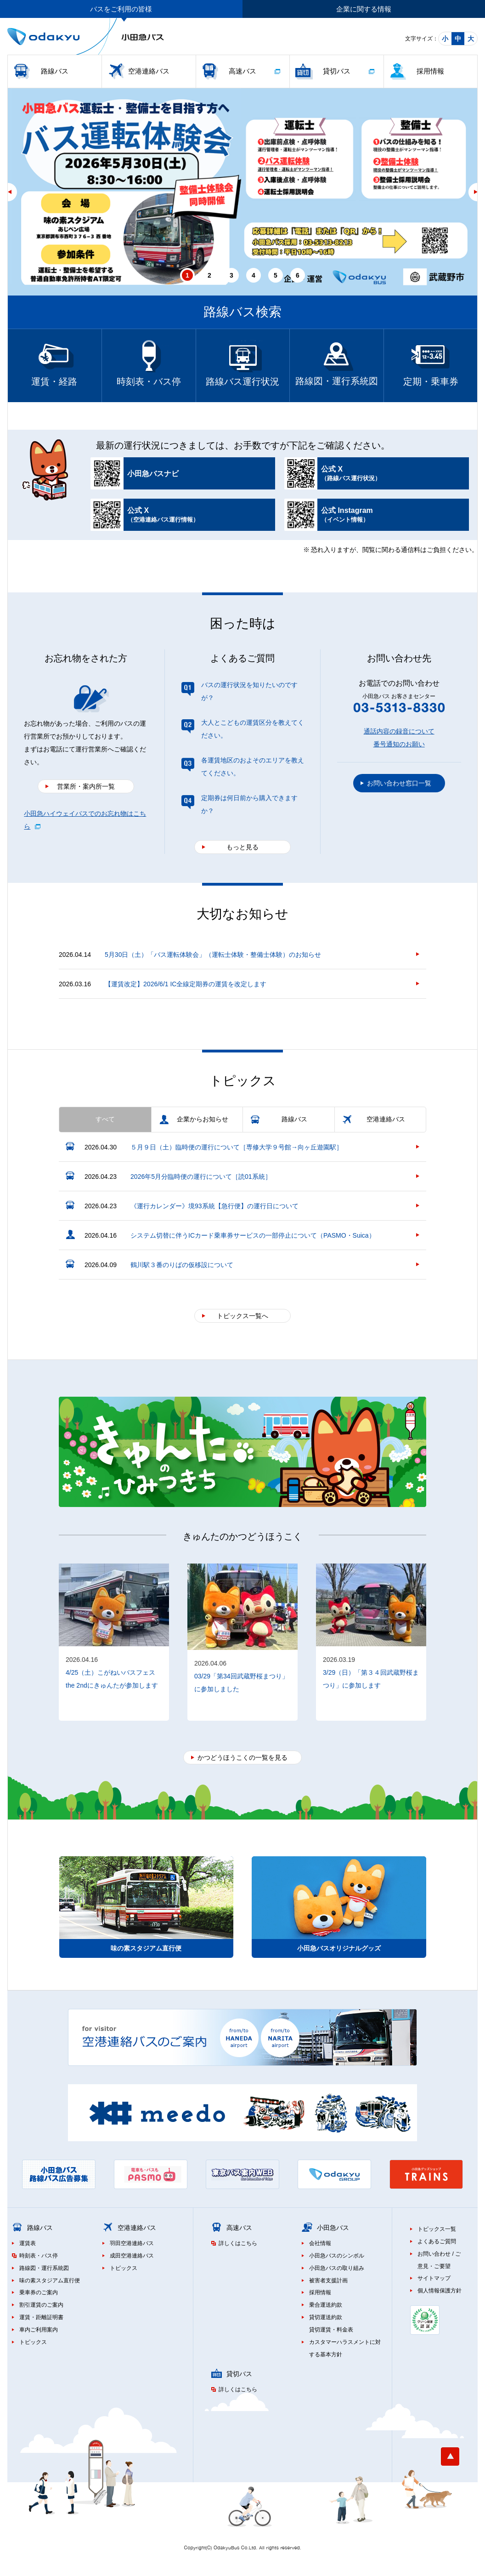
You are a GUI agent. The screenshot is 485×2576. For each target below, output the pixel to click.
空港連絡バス (148, 71)
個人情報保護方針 (439, 2290)
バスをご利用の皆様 (121, 9)
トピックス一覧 (436, 2229)
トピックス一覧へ (242, 1315)
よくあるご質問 (436, 2241)
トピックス (33, 2342)
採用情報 (430, 71)
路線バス (54, 71)
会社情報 (320, 2243)
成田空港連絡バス (132, 2255)
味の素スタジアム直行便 (49, 2280)
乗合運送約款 (325, 2305)
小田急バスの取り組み (336, 2268)
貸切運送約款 (325, 2317)
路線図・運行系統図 (44, 2268)
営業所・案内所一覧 (86, 786)
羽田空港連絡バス (132, 2243)
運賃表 (27, 2243)
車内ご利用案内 (38, 2329)
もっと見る (242, 847)
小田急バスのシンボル (336, 2255)
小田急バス (333, 2227)
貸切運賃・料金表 (331, 2329)
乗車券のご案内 (38, 2292)
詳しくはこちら (238, 2243)
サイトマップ (434, 2278)
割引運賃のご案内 (41, 2305)
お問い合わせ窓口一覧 (399, 783)
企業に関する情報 (363, 9)
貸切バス (336, 71)
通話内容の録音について (399, 731)
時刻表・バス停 (38, 2255)
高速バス (242, 71)
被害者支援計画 (328, 2280)
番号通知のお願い (399, 744)
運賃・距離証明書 (41, 2317)
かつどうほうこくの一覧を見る (242, 1757)
